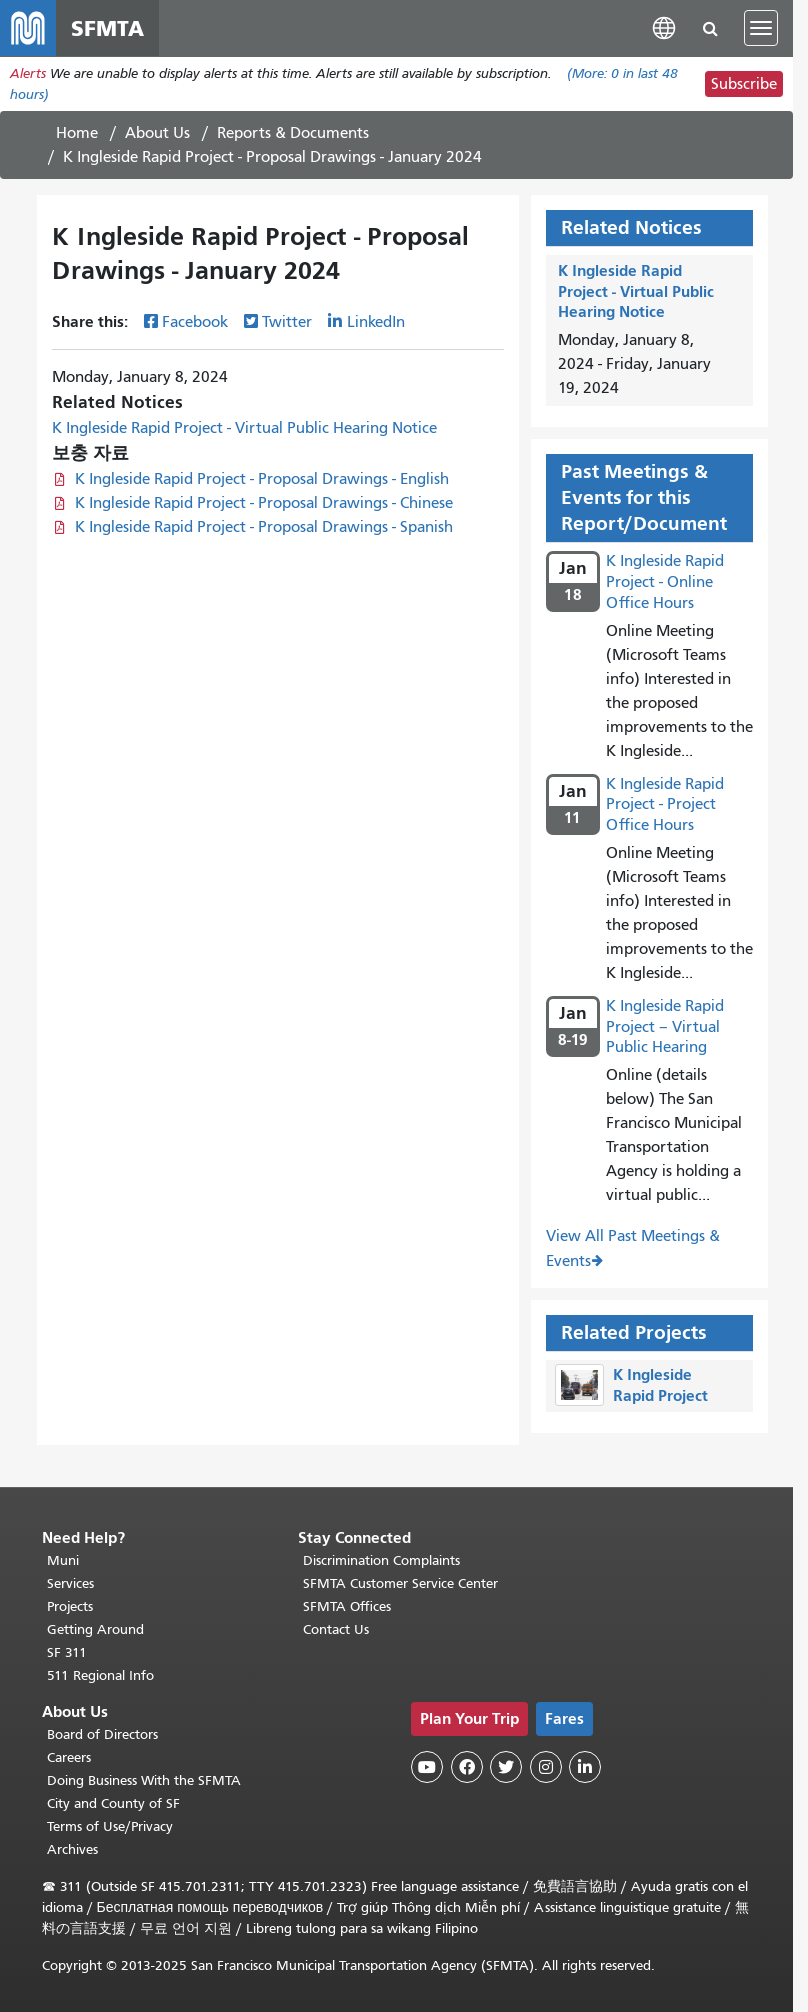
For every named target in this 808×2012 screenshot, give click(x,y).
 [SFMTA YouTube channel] (427, 1767)
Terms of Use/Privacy (110, 1826)
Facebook (195, 323)
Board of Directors (102, 1734)
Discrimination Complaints (381, 1560)
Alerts (28, 73)
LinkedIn (376, 323)
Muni (63, 1560)
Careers (69, 1757)
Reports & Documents (293, 133)
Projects (70, 1606)
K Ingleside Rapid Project (660, 1386)
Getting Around (95, 1629)
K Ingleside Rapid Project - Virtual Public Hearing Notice (244, 429)
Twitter (287, 323)
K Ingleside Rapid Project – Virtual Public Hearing (665, 1027)
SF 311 (67, 1652)
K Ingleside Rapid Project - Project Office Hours (665, 805)
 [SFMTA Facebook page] (467, 1767)
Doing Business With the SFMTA (144, 1780)
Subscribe (744, 84)
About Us (157, 133)
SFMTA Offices (347, 1606)
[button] (664, 27)
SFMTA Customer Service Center (400, 1583)
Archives (72, 1849)
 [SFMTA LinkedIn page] (585, 1767)
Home (77, 133)
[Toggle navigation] (761, 28)
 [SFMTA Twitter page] (506, 1767)
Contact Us (336, 1629)
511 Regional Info (100, 1675)
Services (70, 1583)
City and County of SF (113, 1803)
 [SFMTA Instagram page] (546, 1767)
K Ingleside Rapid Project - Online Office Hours (665, 582)
